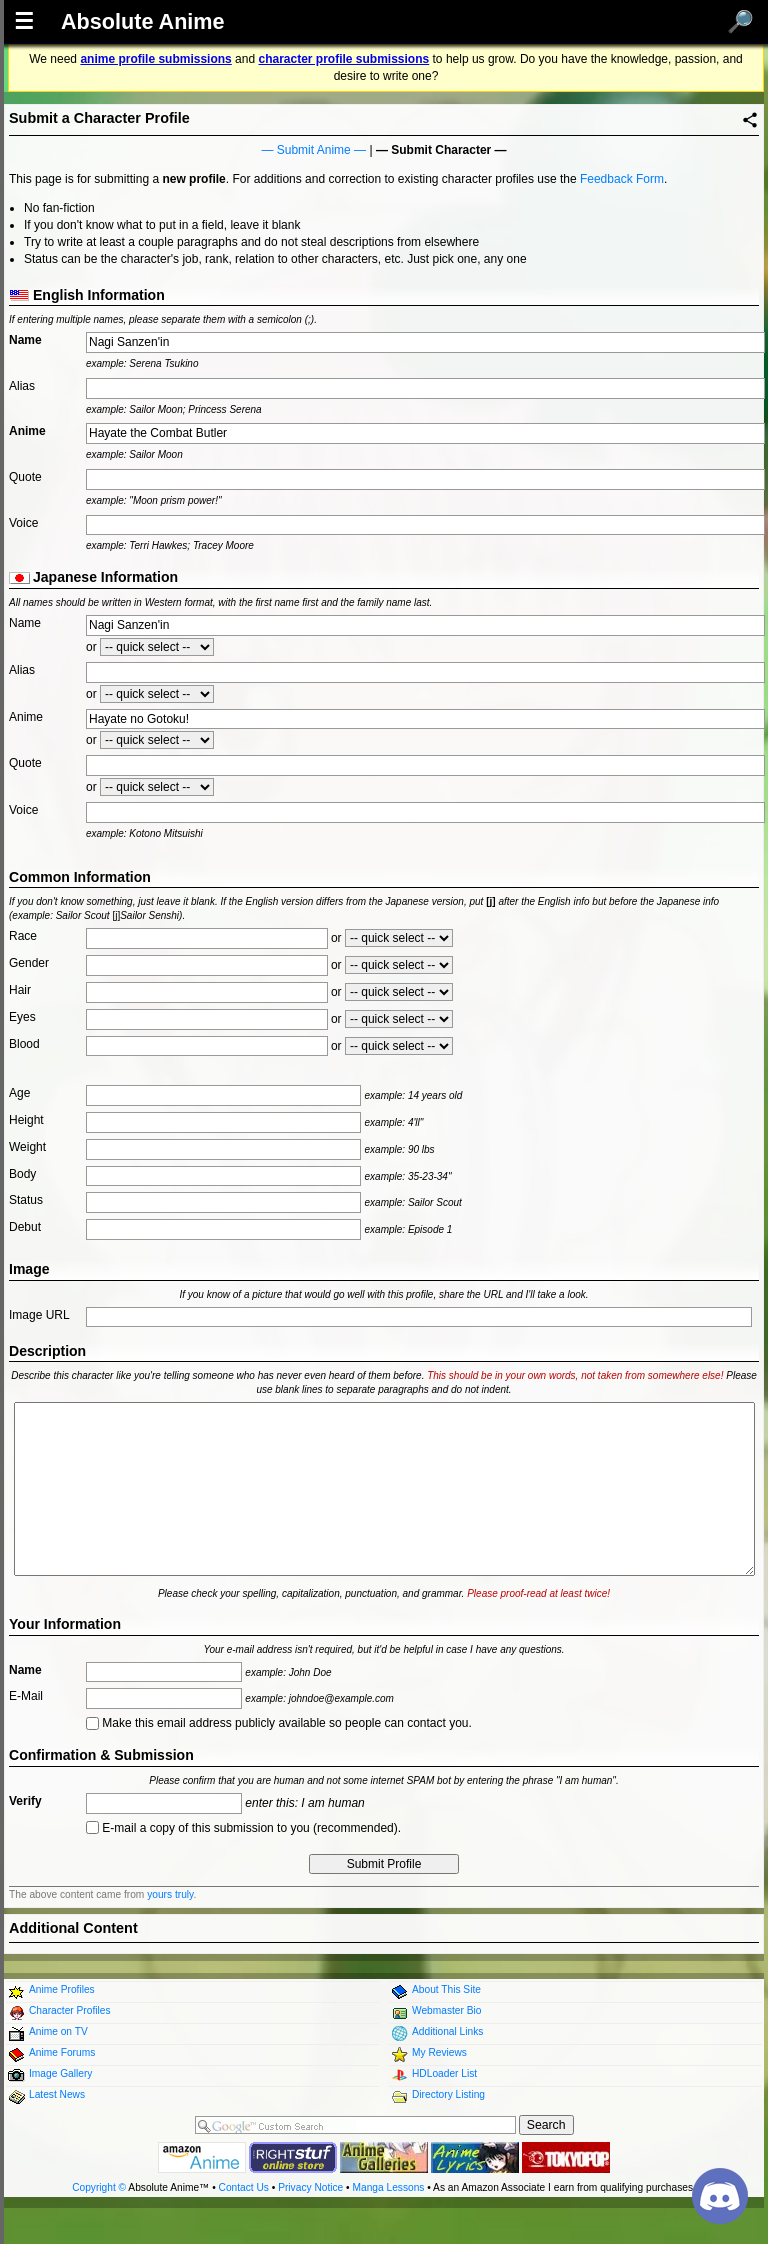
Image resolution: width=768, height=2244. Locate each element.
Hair (20, 990)
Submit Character (441, 150)
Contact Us (244, 2187)
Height (26, 1120)
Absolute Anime (143, 22)
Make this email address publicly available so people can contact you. (279, 1723)
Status (26, 1200)
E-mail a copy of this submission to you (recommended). (243, 1828)
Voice (23, 523)
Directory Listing (448, 2094)
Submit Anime (314, 150)
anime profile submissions (155, 59)
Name (25, 340)
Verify (25, 1801)
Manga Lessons (389, 2187)
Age (19, 1093)
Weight (27, 1147)
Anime (27, 431)
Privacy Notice (310, 2187)
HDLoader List (444, 2073)
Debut (25, 1227)
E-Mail (26, 1696)
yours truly (170, 1894)
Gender (29, 963)
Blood (24, 1044)
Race (23, 936)
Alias (22, 386)
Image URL (39, 1315)
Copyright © (99, 2187)
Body (22, 1174)
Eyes (22, 1017)
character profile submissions (343, 59)
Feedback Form (622, 179)
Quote (25, 477)
